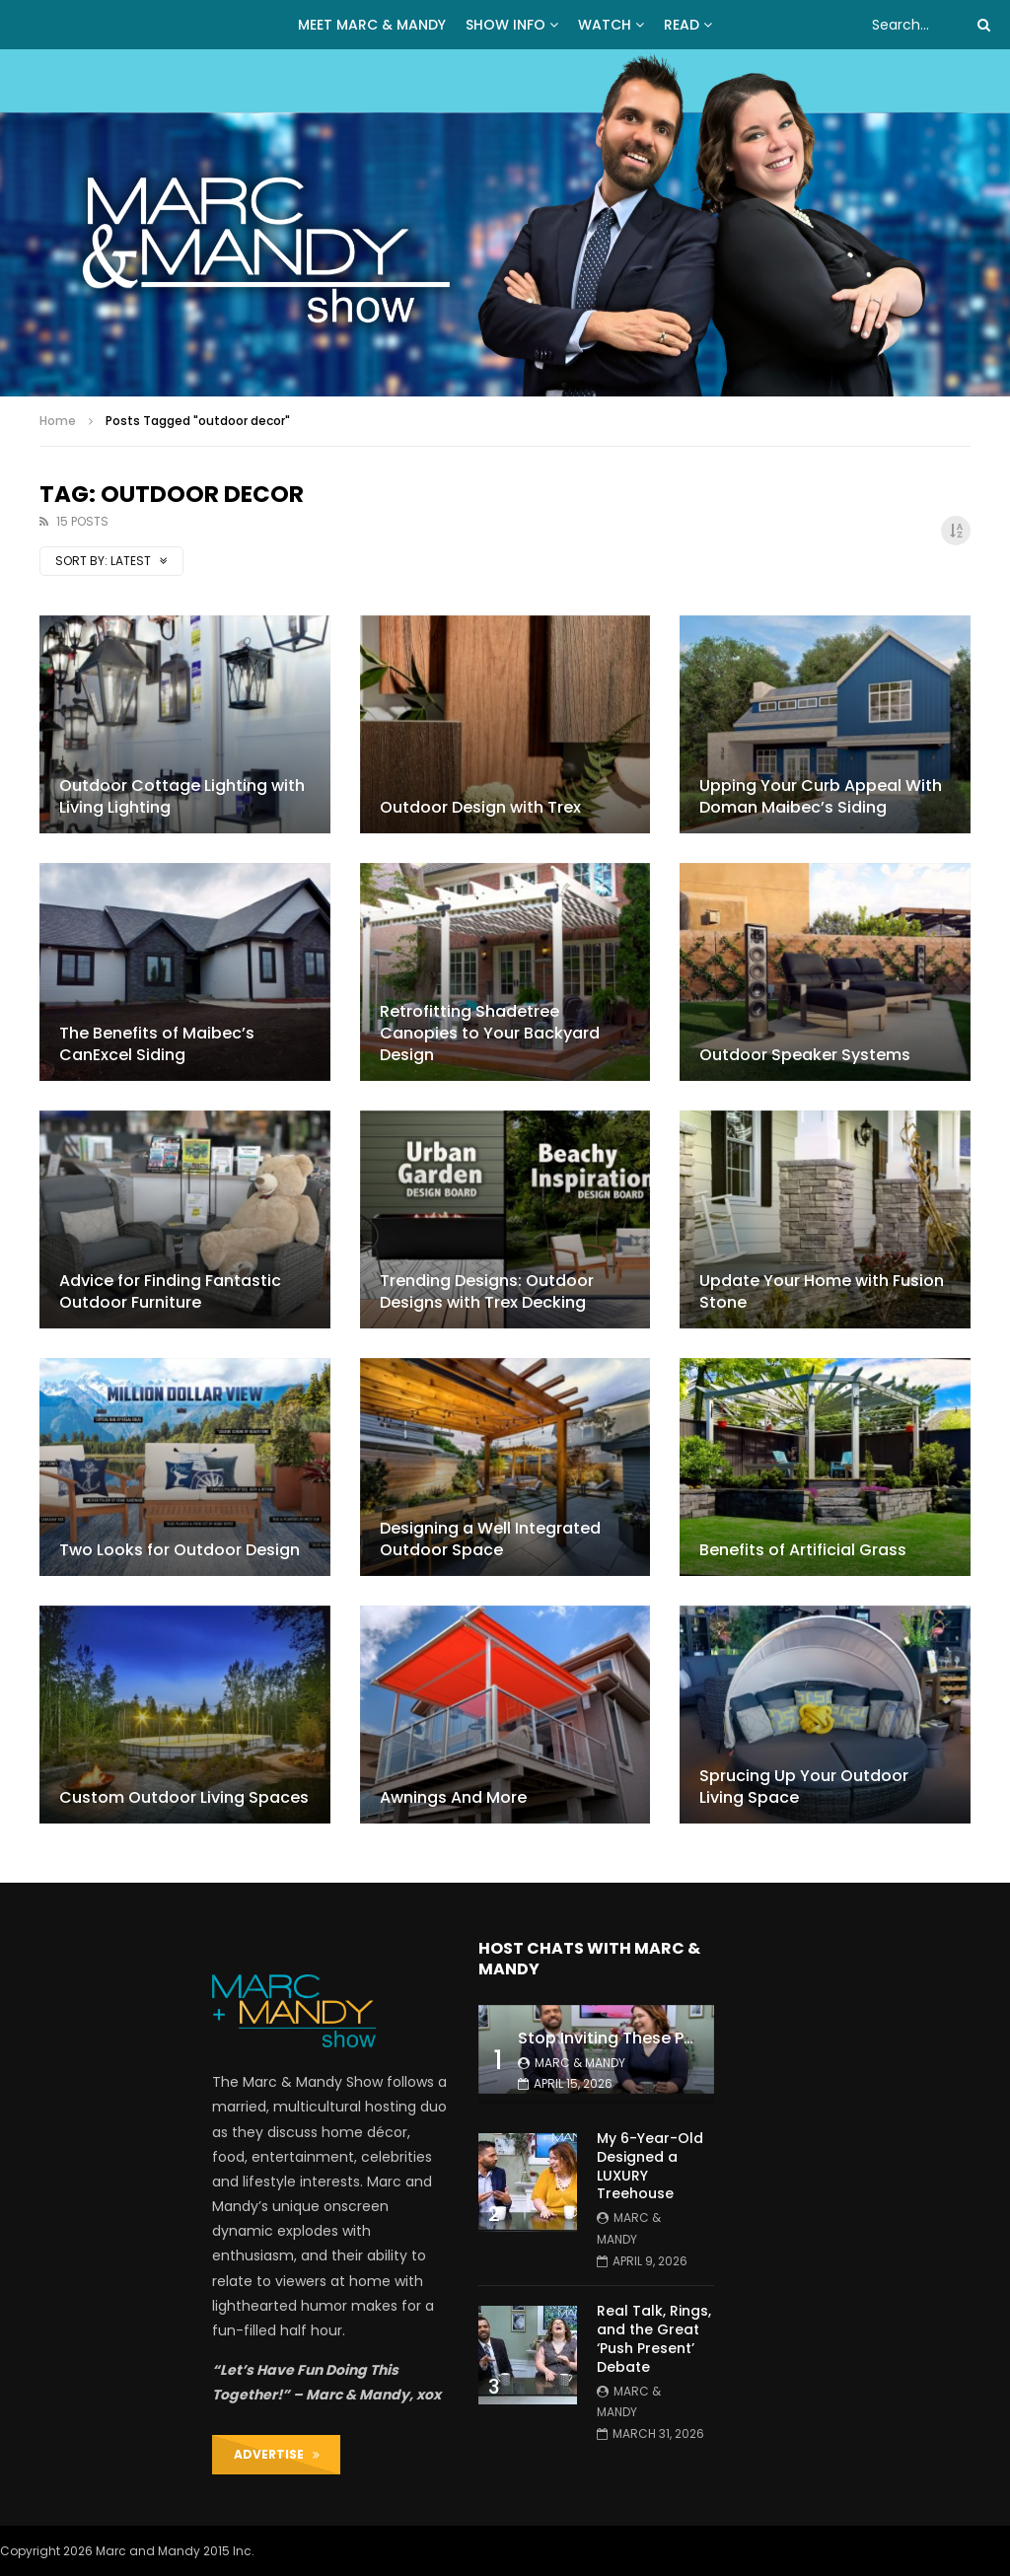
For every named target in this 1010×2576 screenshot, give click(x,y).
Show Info (505, 25)
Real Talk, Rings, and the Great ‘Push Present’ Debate (654, 2339)
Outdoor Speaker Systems (804, 1054)
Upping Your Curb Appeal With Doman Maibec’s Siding (820, 796)
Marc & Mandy (580, 2062)
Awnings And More (453, 1797)
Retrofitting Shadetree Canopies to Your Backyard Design (490, 1032)
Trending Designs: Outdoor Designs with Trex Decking (487, 1291)
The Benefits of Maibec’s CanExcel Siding (156, 1044)
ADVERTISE (277, 2454)
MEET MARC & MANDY (372, 25)
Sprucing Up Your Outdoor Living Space (803, 1786)
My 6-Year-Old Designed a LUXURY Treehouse (650, 2166)
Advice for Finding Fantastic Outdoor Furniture (170, 1291)
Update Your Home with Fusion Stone (821, 1291)
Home (57, 420)
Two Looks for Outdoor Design (179, 1549)
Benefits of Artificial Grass (802, 1549)
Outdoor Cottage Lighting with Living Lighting (182, 796)
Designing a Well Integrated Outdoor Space (490, 1539)
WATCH (604, 25)
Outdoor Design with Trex (480, 807)
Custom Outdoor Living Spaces (184, 1797)
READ (681, 25)
